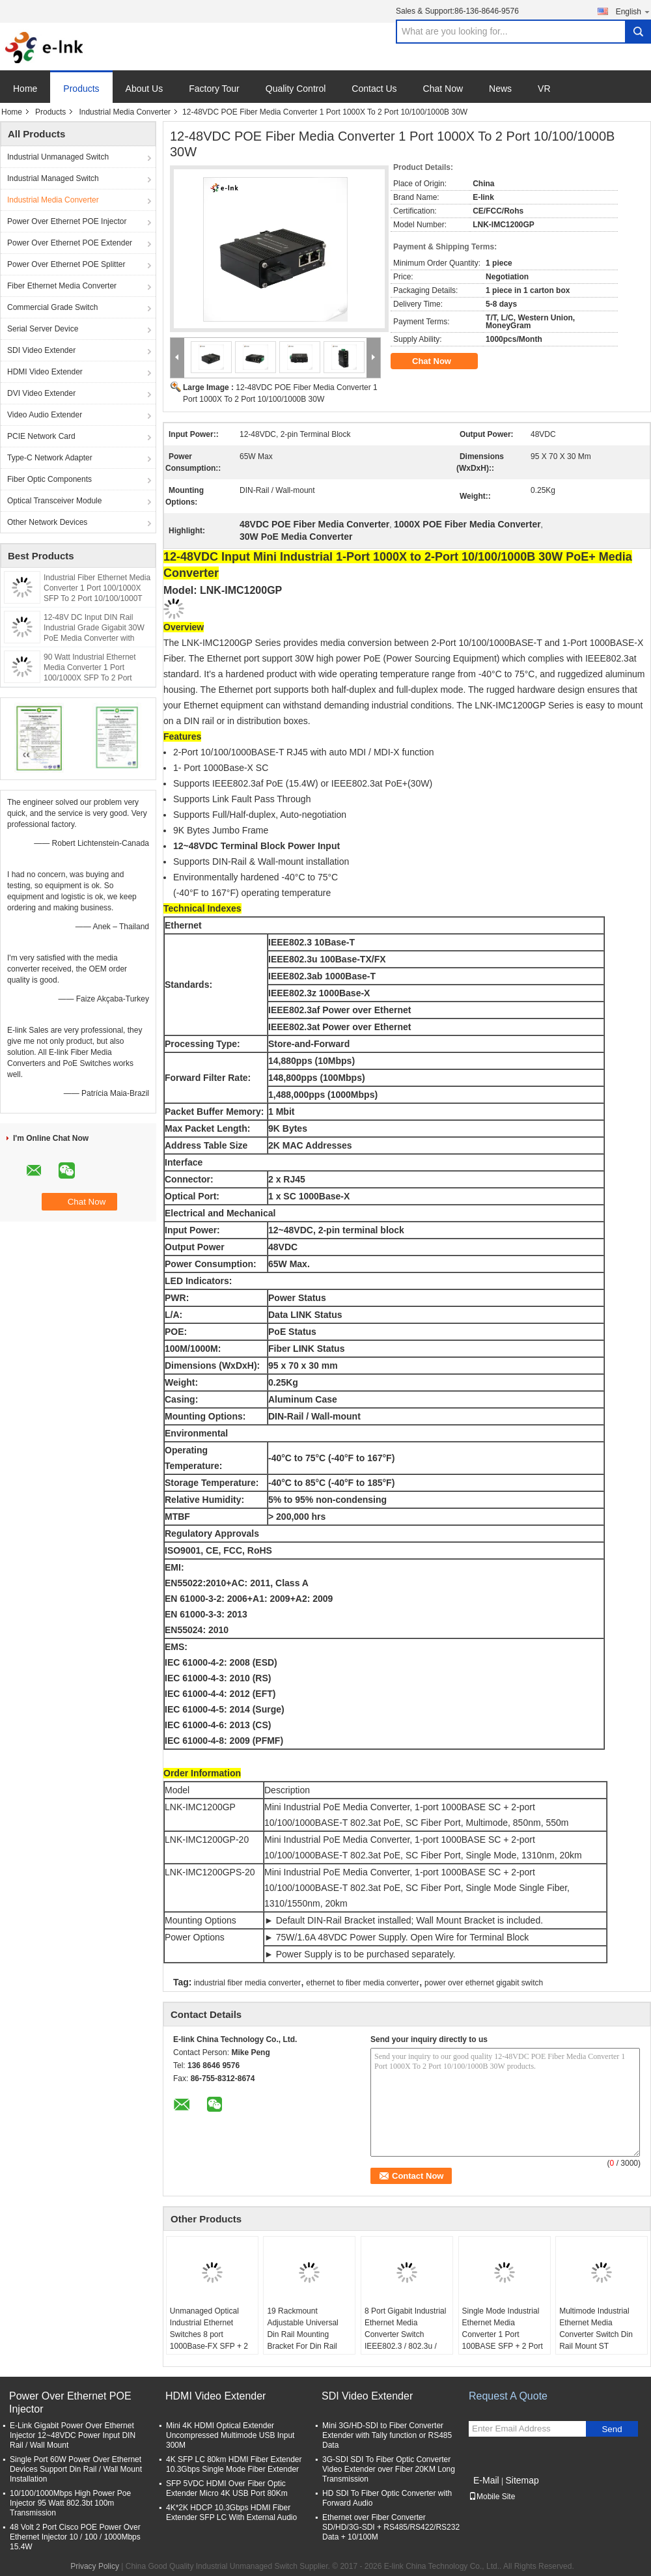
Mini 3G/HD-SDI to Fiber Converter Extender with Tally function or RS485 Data (387, 2435)
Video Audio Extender (44, 414)
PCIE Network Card (41, 436)
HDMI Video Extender (45, 371)
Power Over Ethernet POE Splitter (66, 264)
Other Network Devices (47, 522)
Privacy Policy (94, 2566)
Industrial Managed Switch (53, 178)
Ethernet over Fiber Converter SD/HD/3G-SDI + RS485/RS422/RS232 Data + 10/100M (391, 2527)
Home (25, 88)
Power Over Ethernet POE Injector (66, 221)
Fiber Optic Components (49, 479)
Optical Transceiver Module (54, 500)
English (633, 11)
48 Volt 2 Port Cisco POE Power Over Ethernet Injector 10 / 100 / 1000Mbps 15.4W (75, 2537)
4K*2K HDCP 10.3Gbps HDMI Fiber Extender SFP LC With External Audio (231, 2512)
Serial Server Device (42, 328)
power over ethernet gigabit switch (483, 1982)
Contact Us (374, 88)
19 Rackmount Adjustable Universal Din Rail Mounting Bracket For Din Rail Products (302, 2334)
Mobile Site (492, 2496)
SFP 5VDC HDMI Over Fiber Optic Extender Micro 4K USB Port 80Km (227, 2488)
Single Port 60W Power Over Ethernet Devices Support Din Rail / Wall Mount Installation (76, 2469)
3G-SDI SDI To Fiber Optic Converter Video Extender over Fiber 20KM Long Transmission (388, 2469)
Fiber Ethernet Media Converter (62, 285)
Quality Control (296, 88)
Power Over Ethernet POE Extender (69, 242)
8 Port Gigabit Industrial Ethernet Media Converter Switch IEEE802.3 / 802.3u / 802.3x (405, 2334)
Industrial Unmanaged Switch (58, 156)
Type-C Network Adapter (49, 457)
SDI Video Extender (41, 350)
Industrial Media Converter (125, 112)
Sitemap (521, 2480)
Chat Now (443, 88)
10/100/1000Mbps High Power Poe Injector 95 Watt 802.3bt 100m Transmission (70, 2503)
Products (81, 88)
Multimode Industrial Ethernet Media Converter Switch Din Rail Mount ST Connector (596, 2334)
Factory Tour (214, 88)
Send (612, 2429)
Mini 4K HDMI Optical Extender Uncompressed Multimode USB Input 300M (230, 2435)
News (500, 88)
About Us (144, 88)
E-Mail (486, 2480)
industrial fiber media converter (247, 1982)
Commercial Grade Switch (52, 307)
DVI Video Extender (41, 393)
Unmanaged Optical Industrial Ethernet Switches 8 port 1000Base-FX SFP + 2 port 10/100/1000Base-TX (209, 2340)
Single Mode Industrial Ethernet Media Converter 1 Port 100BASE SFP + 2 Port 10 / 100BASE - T (502, 2334)
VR (544, 88)
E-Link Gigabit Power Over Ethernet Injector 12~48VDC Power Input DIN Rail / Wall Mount (72, 2435)
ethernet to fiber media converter (362, 1982)
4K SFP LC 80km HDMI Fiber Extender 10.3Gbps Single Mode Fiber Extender (234, 2464)
